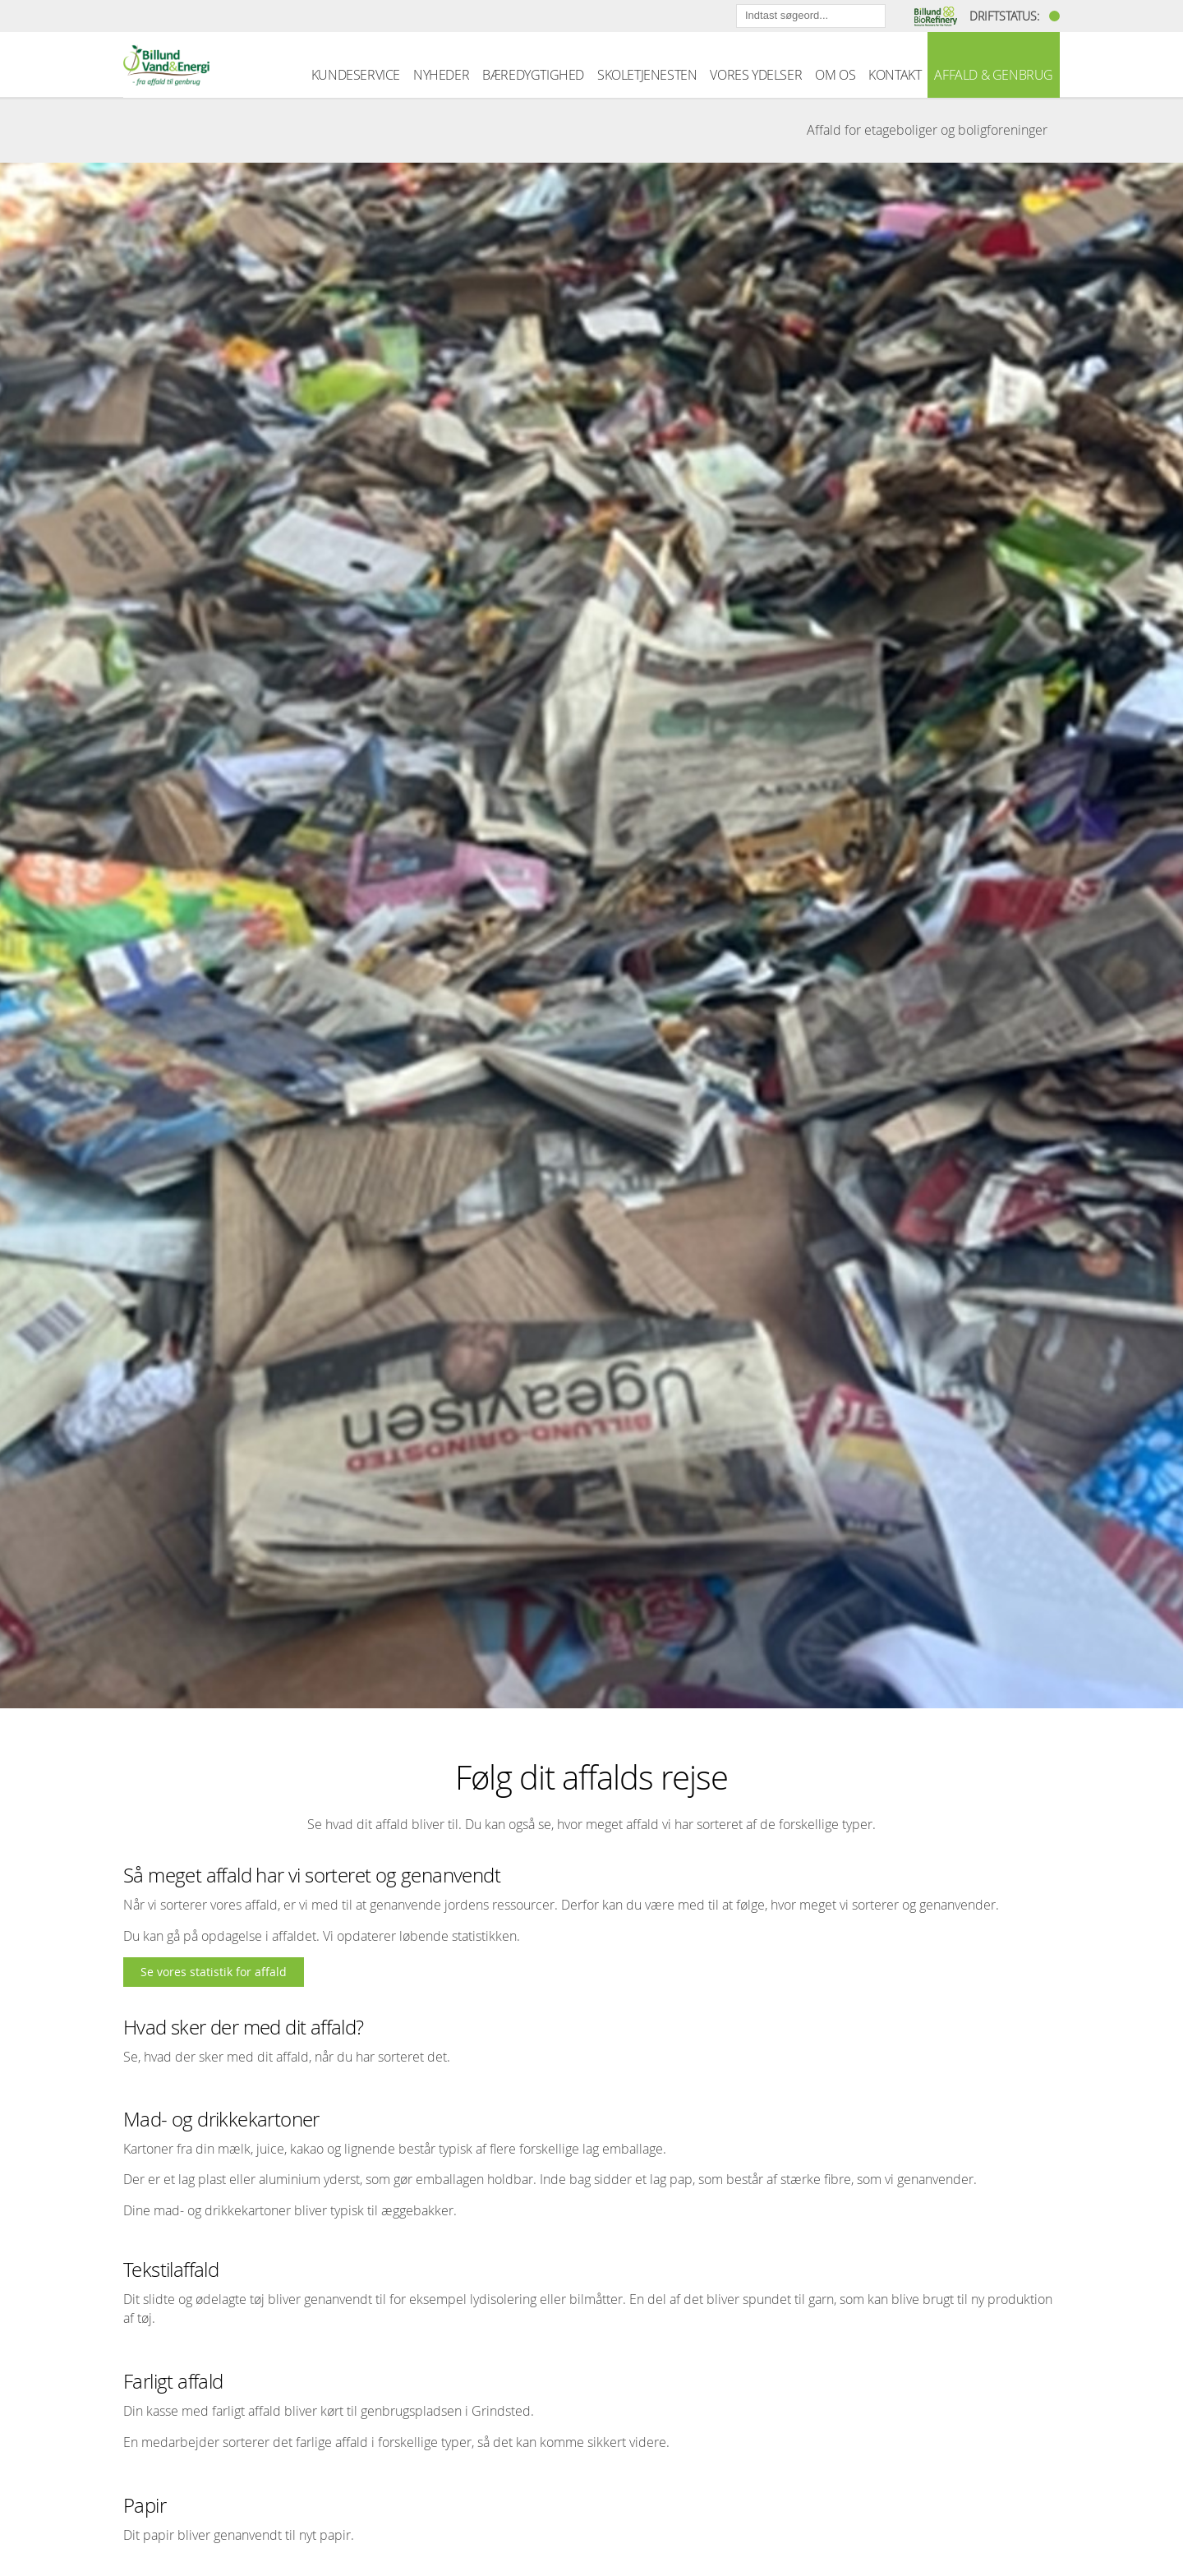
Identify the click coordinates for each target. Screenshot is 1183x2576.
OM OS (835, 75)
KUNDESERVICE (355, 75)
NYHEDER (441, 75)
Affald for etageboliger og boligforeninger (927, 130)
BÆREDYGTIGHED (533, 75)
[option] (591, 935)
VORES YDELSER (756, 75)
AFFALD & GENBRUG (993, 75)
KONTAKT (894, 75)
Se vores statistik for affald (213, 1971)
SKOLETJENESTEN (647, 75)
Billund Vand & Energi (166, 64)
